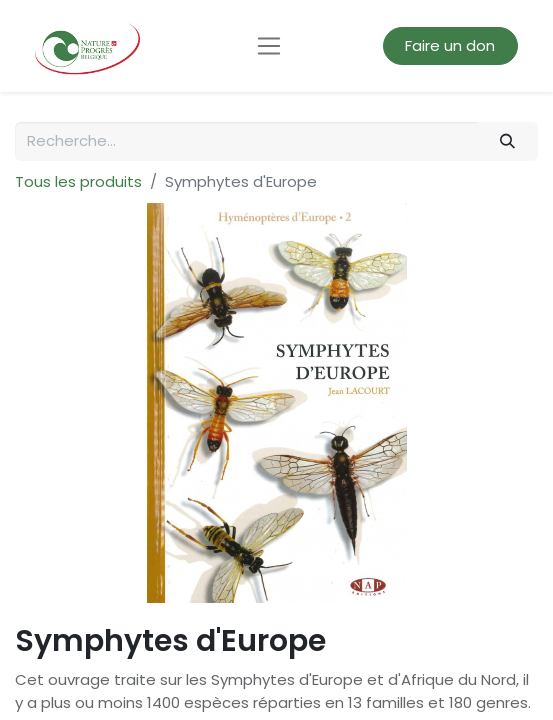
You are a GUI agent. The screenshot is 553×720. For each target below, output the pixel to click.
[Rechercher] (508, 141)
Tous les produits (78, 181)
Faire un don (450, 45)
